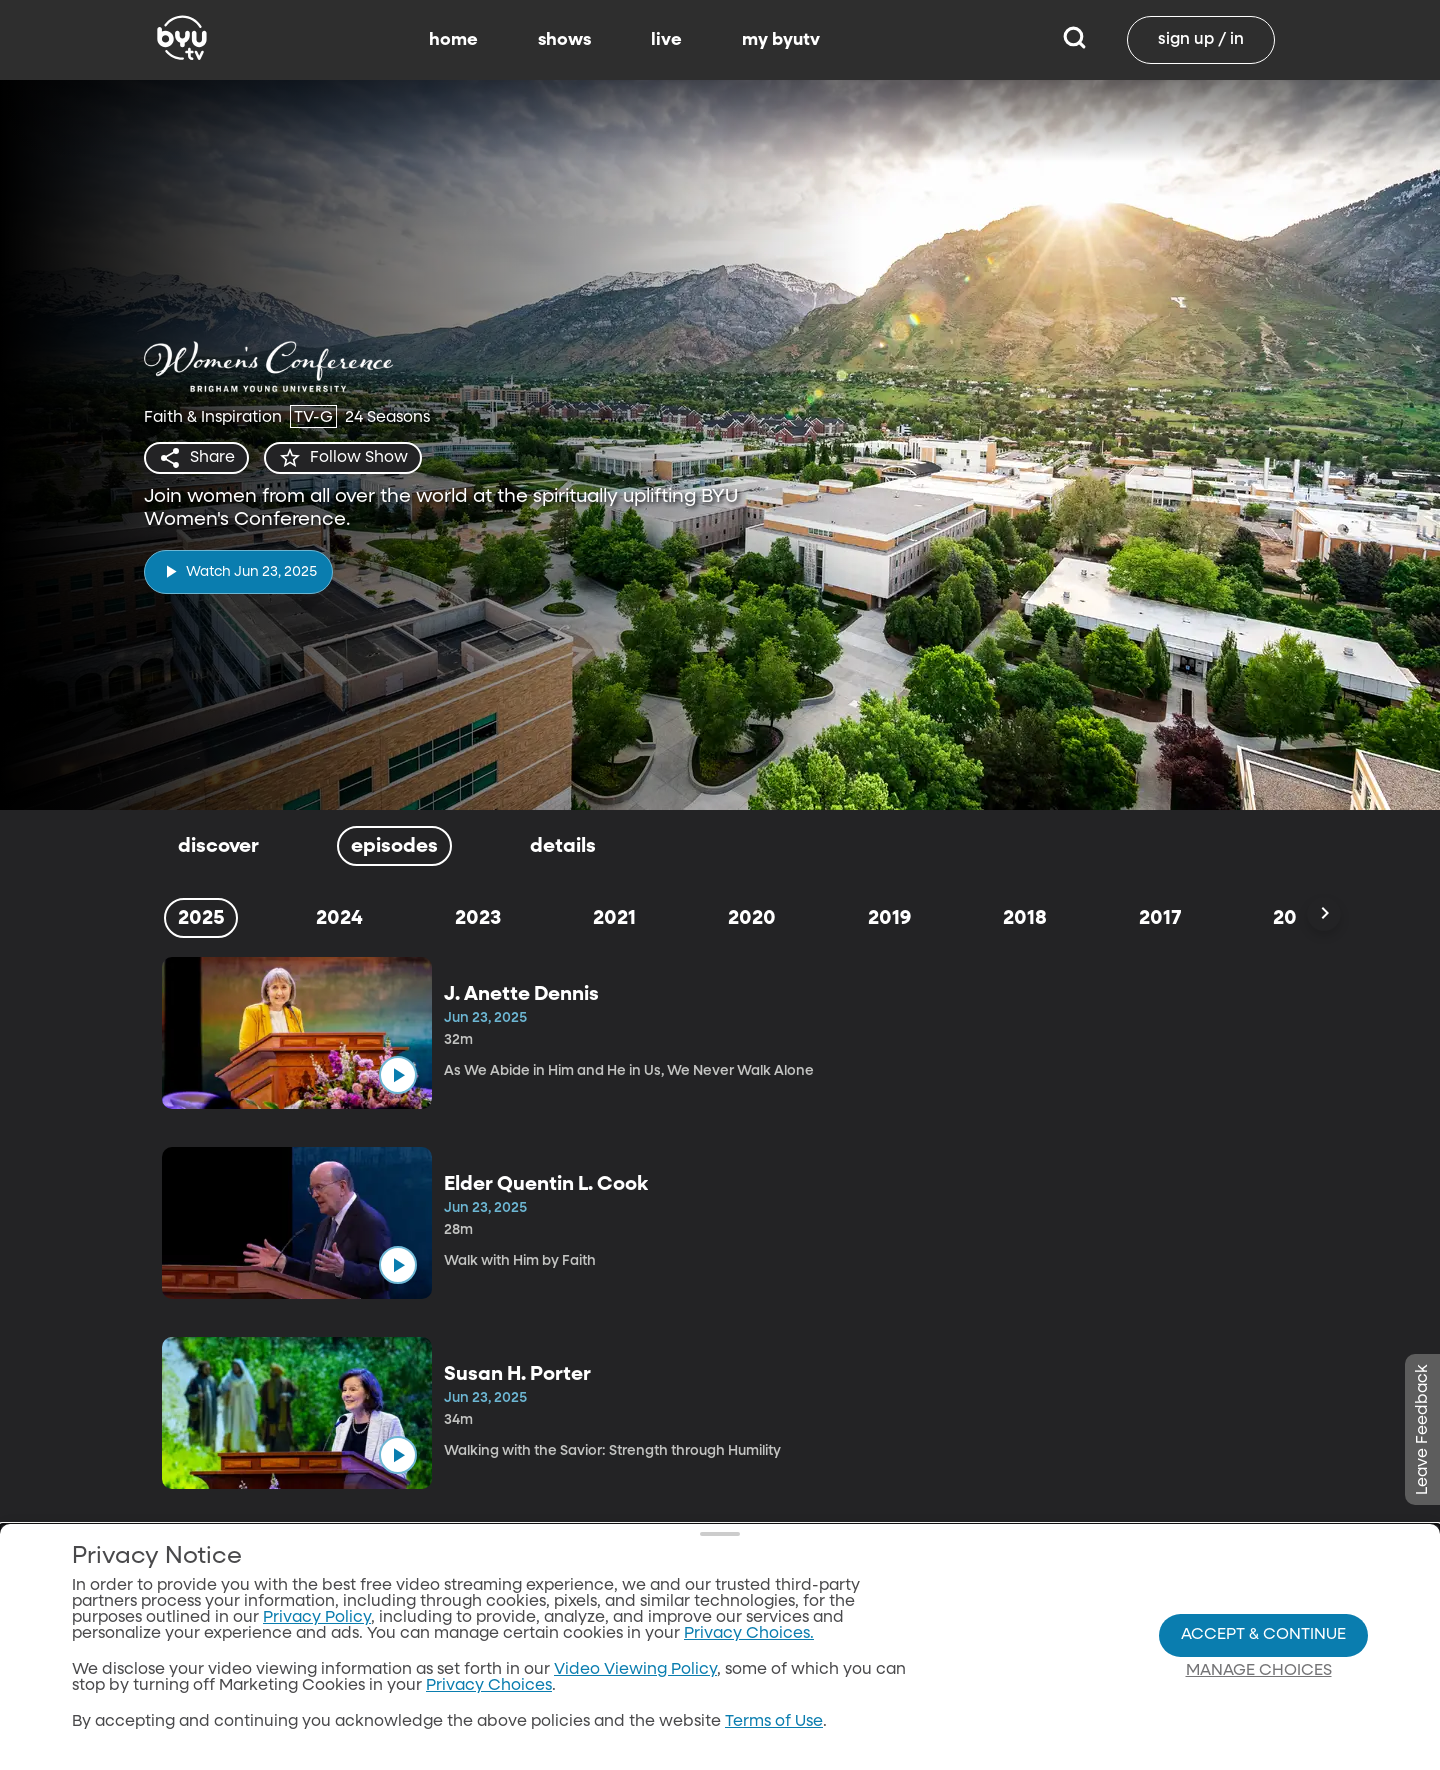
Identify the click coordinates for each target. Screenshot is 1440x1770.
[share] (196, 458)
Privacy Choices (489, 1700)
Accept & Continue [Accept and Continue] (1263, 1648)
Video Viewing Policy (635, 1684)
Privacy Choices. (749, 1648)
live (666, 40)
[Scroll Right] (1324, 914)
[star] (343, 458)
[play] (238, 571)
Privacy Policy (317, 1632)
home (453, 40)
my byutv (781, 40)
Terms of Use (774, 1736)
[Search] (1074, 40)
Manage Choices (1259, 1684)
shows (564, 40)
